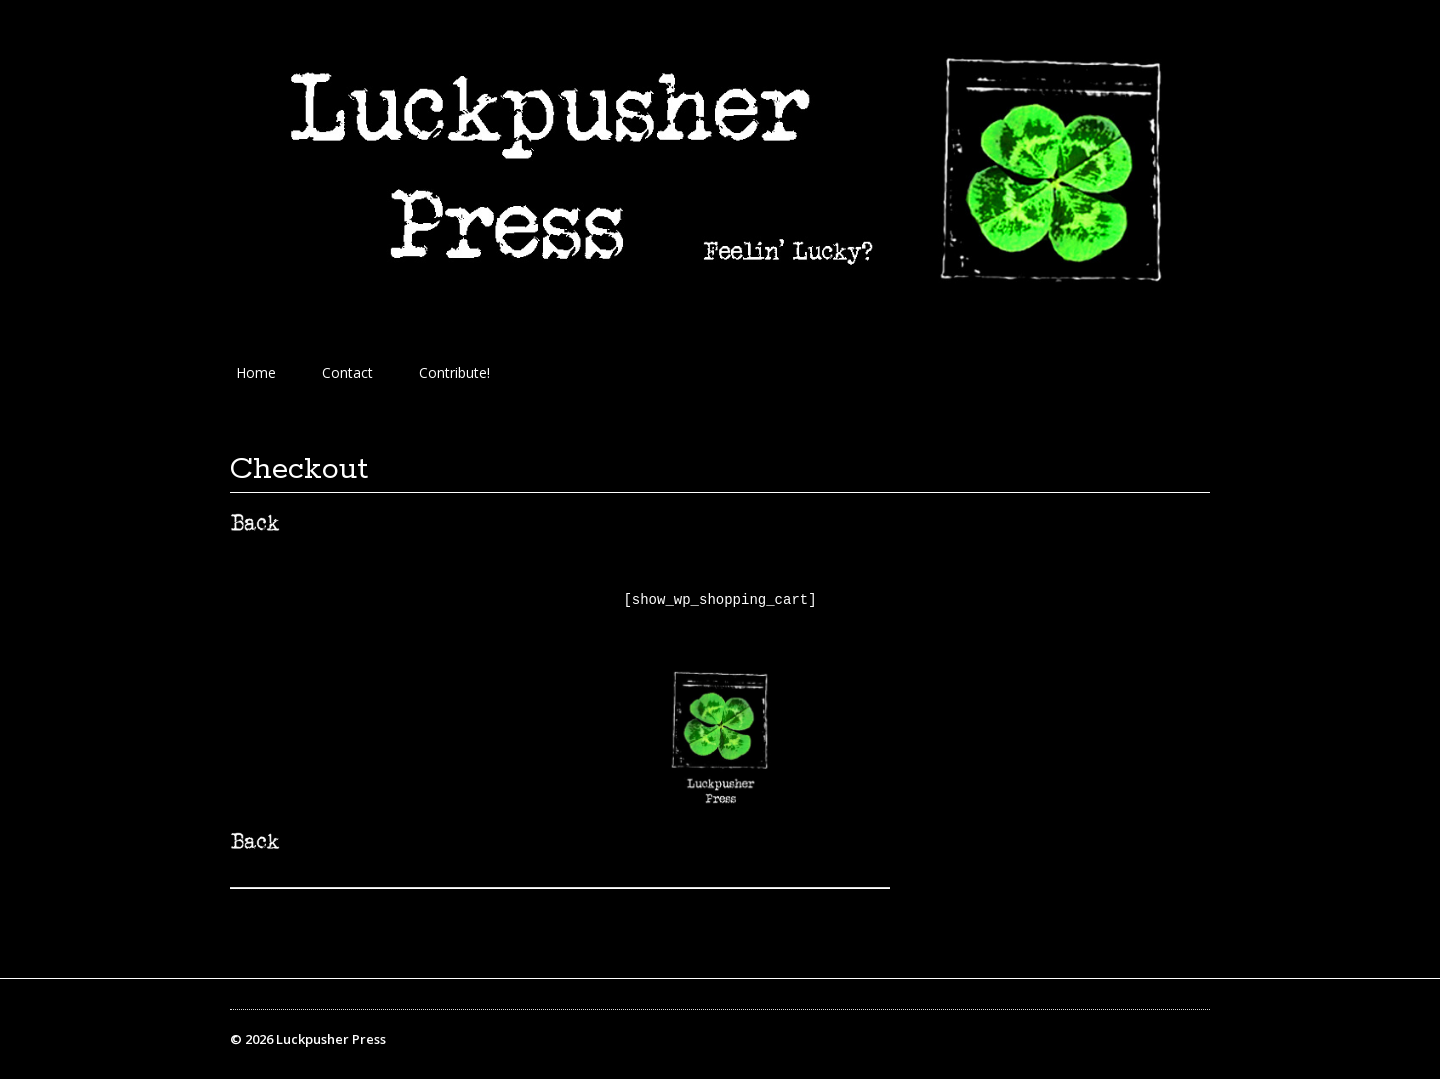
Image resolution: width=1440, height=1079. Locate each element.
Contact (347, 372)
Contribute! (454, 372)
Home (256, 372)
